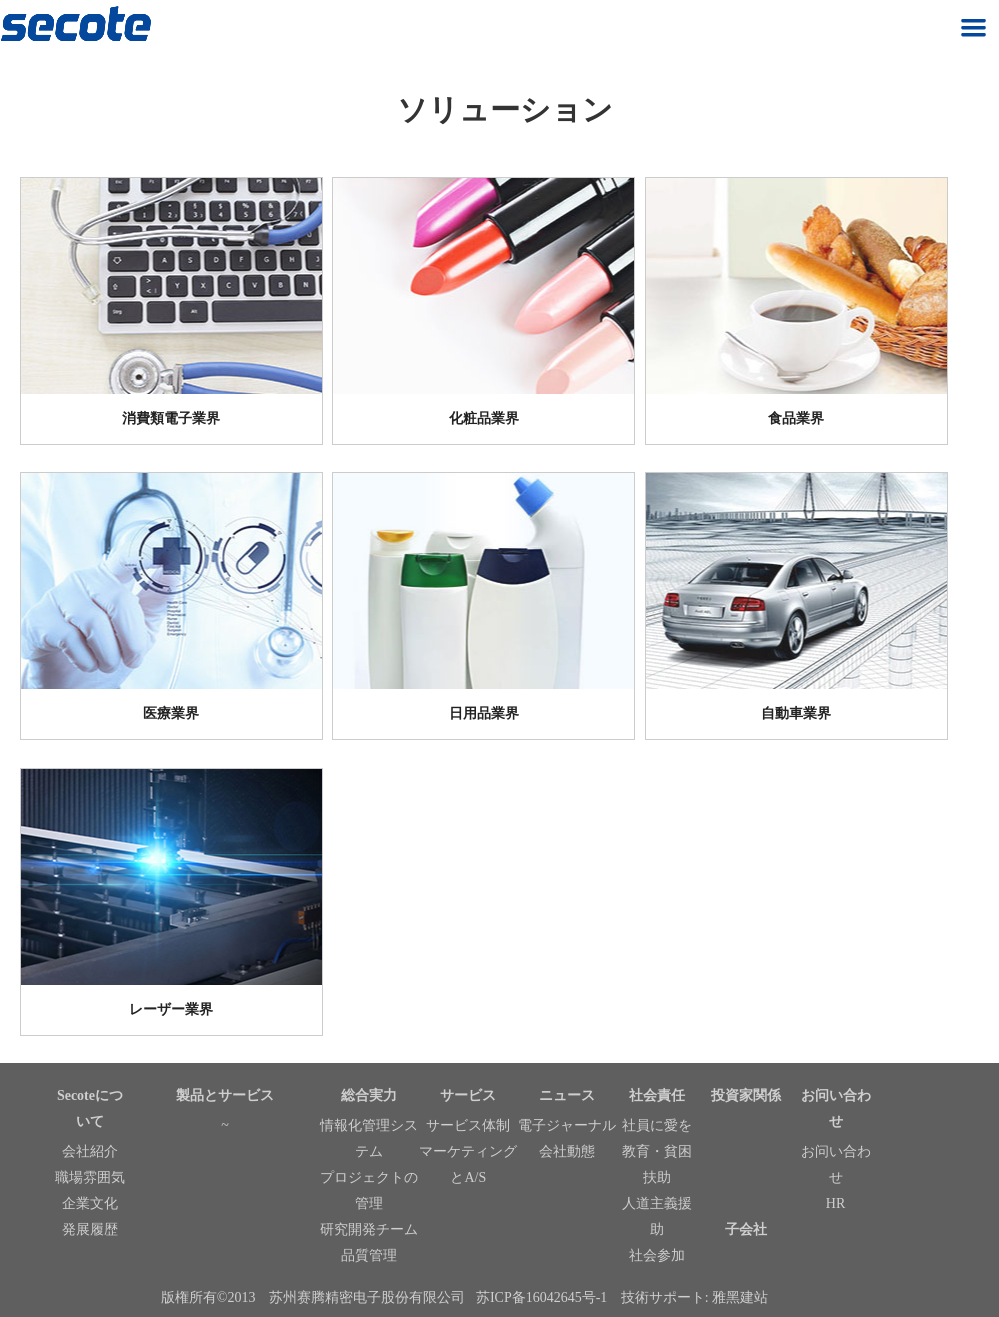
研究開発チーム (369, 1229)
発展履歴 (90, 1229)
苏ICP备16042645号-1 (541, 1297)
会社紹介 (90, 1151)
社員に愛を (657, 1125)
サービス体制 (468, 1125)
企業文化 (90, 1203)
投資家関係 (746, 1095)
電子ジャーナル (567, 1125)
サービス (468, 1095)
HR (835, 1203)
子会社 (746, 1229)
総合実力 (369, 1095)
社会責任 (657, 1095)
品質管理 (369, 1255)
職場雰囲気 (90, 1177)
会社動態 (567, 1151)
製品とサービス (225, 1095)
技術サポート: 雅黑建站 (694, 1297)
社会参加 (657, 1255)
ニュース (567, 1095)
